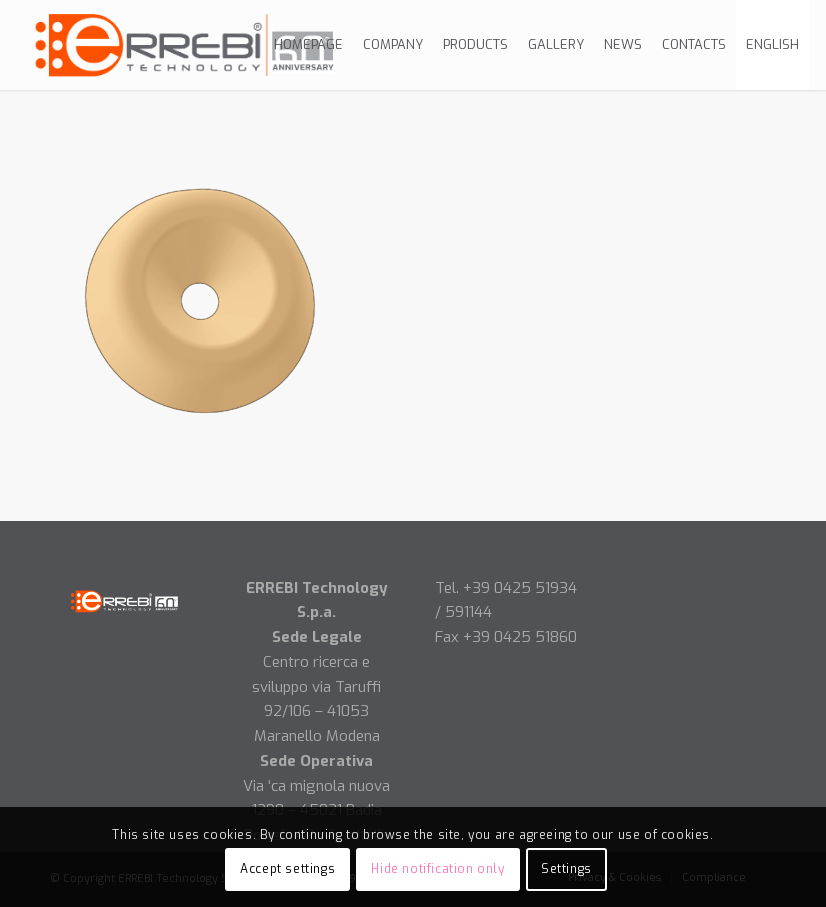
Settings (566, 869)
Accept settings (287, 869)
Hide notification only (437, 869)
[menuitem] (308, 45)
